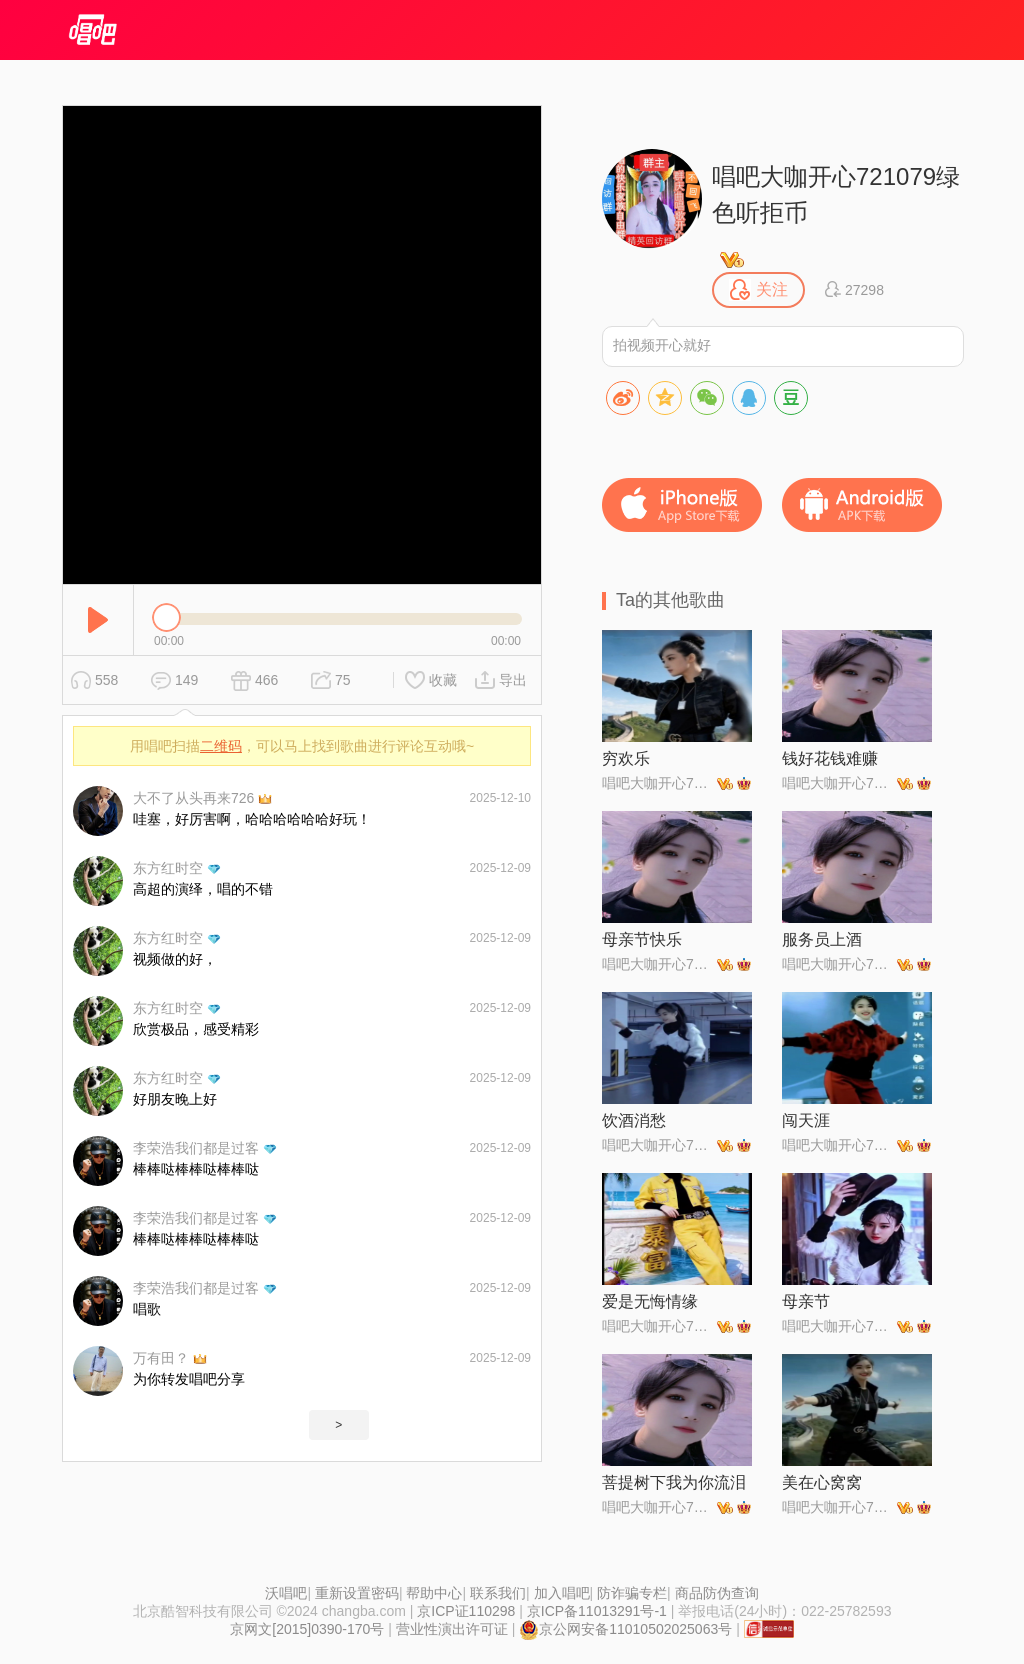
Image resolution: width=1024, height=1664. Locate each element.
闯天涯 (806, 1120)
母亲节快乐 (642, 939)
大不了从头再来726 (193, 798)
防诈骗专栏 (632, 1593)
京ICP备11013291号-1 (597, 1611)
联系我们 (498, 1593)
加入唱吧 (562, 1593)
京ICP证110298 (466, 1611)
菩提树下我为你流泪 (674, 1482)
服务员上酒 (822, 939)
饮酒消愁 (634, 1120)
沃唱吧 (286, 1593)
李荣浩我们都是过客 (196, 1148)
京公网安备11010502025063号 (625, 1629)
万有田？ (161, 1358)
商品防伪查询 (717, 1593)
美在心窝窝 (822, 1482)
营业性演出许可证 (452, 1629)
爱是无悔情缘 (650, 1301)
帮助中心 (434, 1593)
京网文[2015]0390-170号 (307, 1629)
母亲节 (806, 1301)
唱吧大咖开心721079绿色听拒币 (836, 194)
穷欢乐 (626, 758)
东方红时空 (168, 868)
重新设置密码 (357, 1593)
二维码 (221, 746)
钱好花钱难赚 (830, 758)
